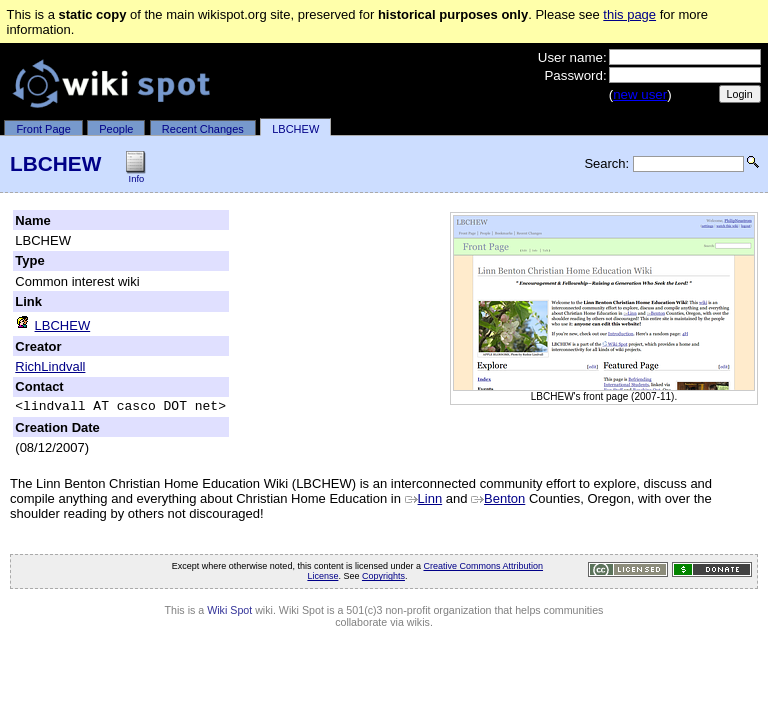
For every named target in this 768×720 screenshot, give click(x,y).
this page (629, 14)
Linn (424, 501)
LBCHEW (295, 129)
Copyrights (383, 579)
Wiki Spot (229, 613)
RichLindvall (50, 366)
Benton (498, 501)
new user (640, 94)
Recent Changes (203, 129)
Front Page (43, 129)
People (116, 129)
